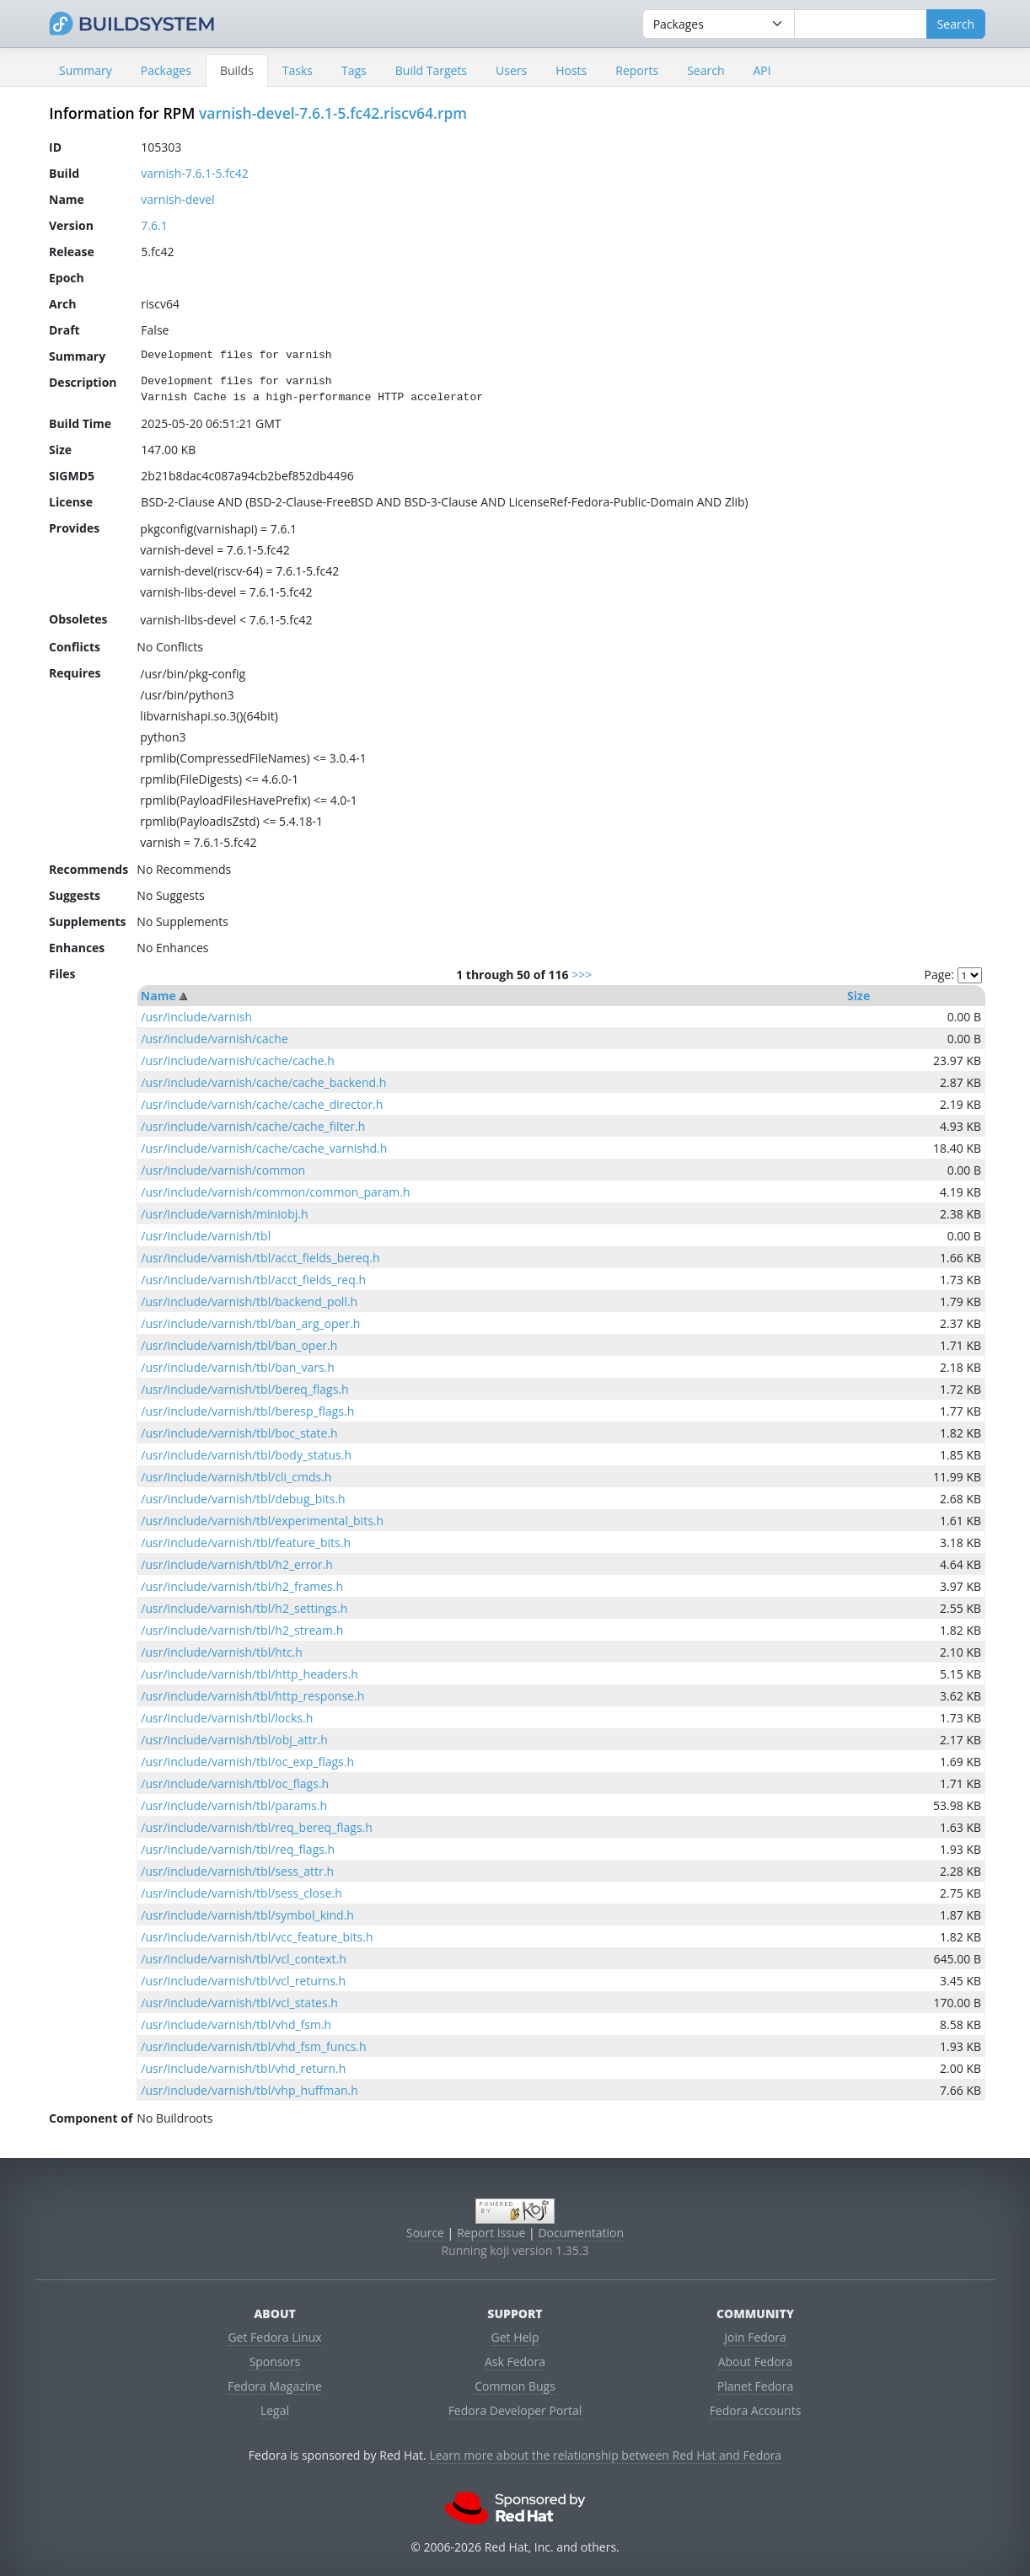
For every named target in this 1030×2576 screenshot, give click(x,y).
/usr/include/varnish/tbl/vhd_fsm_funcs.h (253, 2046)
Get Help (515, 2337)
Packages (166, 70)
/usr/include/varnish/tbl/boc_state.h (239, 1433)
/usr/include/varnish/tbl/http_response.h (252, 1696)
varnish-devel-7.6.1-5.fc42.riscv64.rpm (333, 113)
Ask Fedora (515, 2362)
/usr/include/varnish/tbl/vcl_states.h (239, 2003)
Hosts (571, 70)
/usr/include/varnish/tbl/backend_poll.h (249, 1301)
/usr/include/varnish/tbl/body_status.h (246, 1455)
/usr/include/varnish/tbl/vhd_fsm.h (236, 2024)
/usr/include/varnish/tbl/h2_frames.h (242, 1586)
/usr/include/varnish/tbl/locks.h (227, 1718)
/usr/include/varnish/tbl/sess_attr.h (237, 1871)
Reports (636, 70)
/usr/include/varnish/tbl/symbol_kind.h (247, 1915)
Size (858, 996)
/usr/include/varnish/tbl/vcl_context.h (243, 1959)
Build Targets (431, 70)
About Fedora (755, 2362)
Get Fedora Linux (274, 2337)
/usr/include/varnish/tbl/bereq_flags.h (244, 1389)
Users (511, 70)
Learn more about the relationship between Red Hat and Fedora (605, 2455)
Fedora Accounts (756, 2410)
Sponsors (275, 2362)
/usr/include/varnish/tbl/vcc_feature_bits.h (257, 1937)
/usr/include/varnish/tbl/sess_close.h (241, 1893)
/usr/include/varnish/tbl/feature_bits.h (246, 1542)
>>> (581, 975)
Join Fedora (755, 2337)
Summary (85, 70)
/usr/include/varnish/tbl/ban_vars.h (237, 1367)
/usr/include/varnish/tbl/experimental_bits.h (262, 1521)
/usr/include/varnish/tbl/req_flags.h (238, 1849)
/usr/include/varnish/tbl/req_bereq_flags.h (257, 1827)
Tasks (297, 70)
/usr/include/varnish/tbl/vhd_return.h (243, 2068)
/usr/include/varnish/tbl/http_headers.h (249, 1674)
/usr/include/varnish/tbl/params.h (234, 1805)
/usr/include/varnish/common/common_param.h (275, 1192)
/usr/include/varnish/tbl (206, 1236)
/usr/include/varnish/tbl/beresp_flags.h (247, 1411)
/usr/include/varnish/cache (214, 1039)
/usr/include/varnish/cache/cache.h (237, 1060)
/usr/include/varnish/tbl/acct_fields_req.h (253, 1280)
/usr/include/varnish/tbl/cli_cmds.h (236, 1477)
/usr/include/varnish (196, 1017)
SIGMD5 (71, 476)
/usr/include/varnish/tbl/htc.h (222, 1652)
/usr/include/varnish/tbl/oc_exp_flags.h (247, 1762)
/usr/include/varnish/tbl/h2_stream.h (242, 1630)
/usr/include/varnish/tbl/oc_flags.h (235, 1783)
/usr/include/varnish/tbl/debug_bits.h (243, 1499)
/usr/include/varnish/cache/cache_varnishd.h (264, 1148)
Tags (354, 70)
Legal (274, 2410)
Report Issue (491, 2233)
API (761, 70)
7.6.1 (154, 225)
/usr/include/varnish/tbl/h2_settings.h (244, 1608)
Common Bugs (515, 2386)
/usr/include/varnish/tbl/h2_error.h (236, 1564)
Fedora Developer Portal (515, 2410)
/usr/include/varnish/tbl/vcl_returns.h (243, 1981)
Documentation (581, 2233)
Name (158, 996)
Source (425, 2233)
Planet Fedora (755, 2386)
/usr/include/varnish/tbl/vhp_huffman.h (249, 2090)
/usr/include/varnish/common (223, 1170)
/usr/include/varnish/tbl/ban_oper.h (239, 1345)
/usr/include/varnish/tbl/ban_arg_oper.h (250, 1323)
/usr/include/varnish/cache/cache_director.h (262, 1104)
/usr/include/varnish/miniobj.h (224, 1214)
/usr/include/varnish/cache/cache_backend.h (263, 1082)
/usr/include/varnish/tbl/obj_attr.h (234, 1740)
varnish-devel (177, 199)
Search (705, 70)
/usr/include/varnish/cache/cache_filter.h (253, 1126)
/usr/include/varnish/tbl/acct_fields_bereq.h (260, 1258)
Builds (237, 70)
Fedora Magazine (275, 2386)
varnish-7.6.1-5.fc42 (194, 173)
